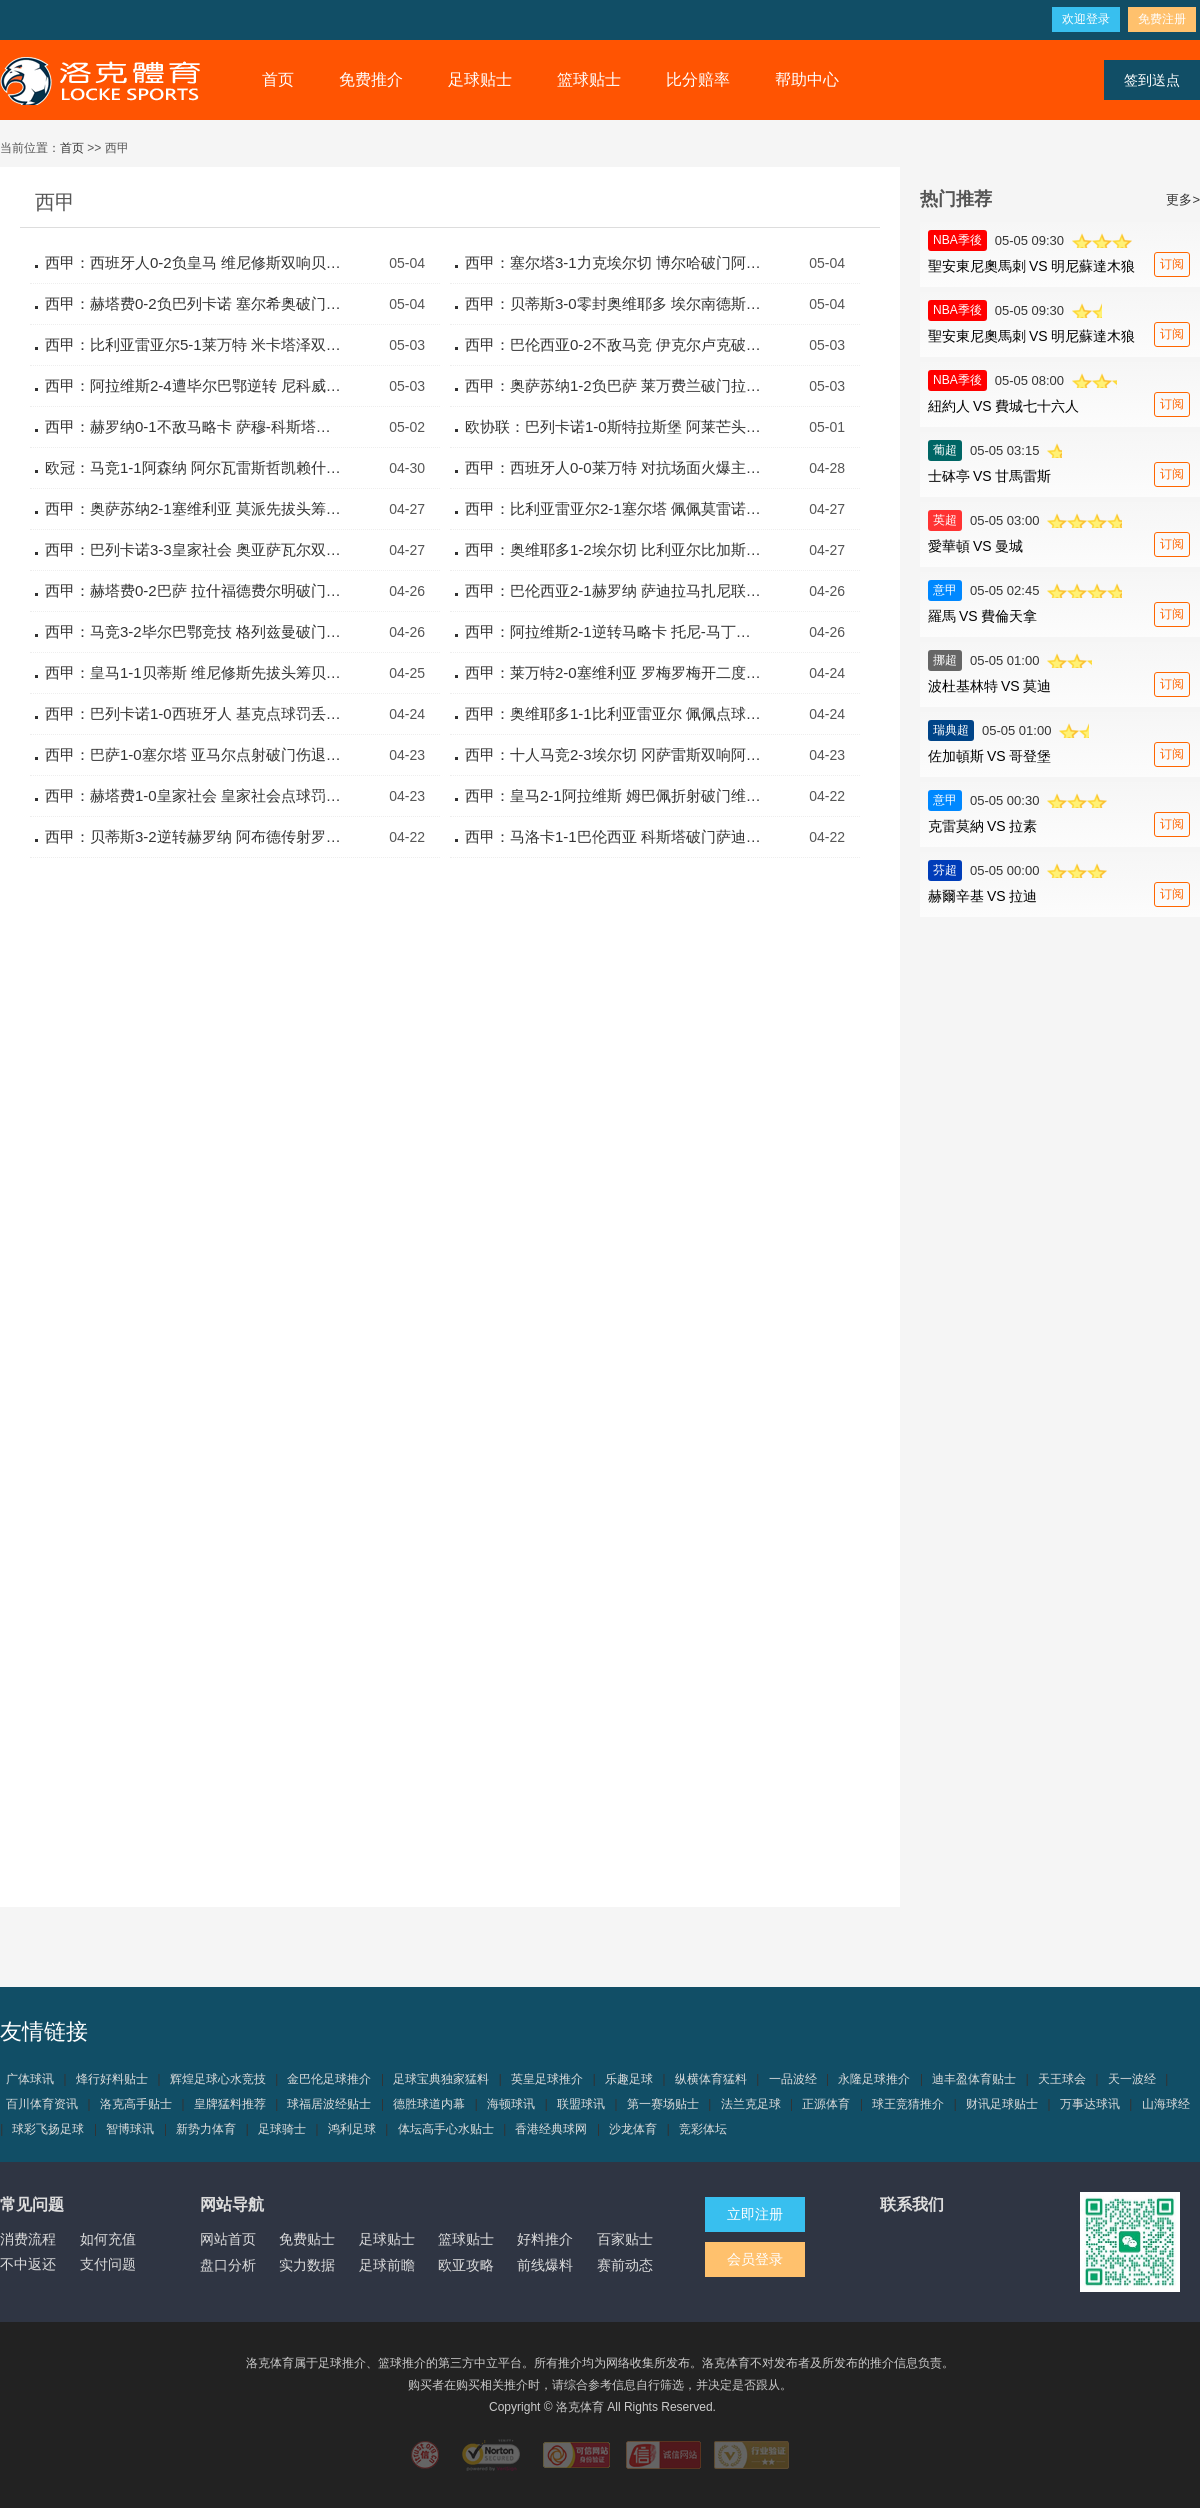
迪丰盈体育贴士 (974, 2079)
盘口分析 (228, 2265)
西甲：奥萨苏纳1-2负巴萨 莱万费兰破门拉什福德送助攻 (615, 385)
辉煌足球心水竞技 (218, 2079)
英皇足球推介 (547, 2079)
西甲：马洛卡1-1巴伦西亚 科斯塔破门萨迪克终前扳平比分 (615, 836)
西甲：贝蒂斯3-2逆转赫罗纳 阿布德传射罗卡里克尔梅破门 (195, 836)
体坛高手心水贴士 (446, 2129)
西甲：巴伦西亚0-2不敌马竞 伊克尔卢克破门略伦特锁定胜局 (615, 344)
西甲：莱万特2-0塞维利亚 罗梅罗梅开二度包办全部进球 (615, 672)
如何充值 (108, 2239)
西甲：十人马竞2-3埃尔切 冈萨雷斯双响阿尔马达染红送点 (615, 754)
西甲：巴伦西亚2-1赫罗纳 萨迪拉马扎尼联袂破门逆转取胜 (615, 590)
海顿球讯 (511, 2104)
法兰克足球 (751, 2104)
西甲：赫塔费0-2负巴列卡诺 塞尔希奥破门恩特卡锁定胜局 (195, 303)
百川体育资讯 (42, 2104)
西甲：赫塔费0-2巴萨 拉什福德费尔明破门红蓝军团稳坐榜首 (195, 590)
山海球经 (1166, 2104)
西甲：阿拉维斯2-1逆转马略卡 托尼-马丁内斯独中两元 (615, 631)
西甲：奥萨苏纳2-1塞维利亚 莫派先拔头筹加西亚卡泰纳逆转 (195, 508)
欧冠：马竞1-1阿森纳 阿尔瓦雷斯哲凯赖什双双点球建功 (195, 467)
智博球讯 (130, 2129)
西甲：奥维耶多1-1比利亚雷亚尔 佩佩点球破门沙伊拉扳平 (615, 713)
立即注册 (755, 2214)
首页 (278, 79)
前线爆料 (545, 2265)
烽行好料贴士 (112, 2079)
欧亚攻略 (466, 2265)
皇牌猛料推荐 (230, 2104)
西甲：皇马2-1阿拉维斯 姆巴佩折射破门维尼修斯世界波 (615, 795)
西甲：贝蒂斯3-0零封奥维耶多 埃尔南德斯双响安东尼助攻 (615, 303)
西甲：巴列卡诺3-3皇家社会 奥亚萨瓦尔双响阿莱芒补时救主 (195, 549)
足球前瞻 (387, 2265)
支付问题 (108, 2264)
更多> (1183, 199)
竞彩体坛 (703, 2129)
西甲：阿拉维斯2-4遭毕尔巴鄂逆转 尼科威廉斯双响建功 (195, 385)
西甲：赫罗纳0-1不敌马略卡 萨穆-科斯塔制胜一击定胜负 (195, 426)
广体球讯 (30, 2079)
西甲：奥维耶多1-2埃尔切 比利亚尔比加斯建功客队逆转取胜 (615, 549)
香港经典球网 (551, 2129)
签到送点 (1152, 80)
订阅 (1172, 264)
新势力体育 (206, 2129)
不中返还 (28, 2264)
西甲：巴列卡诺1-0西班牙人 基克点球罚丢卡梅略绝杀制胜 (195, 713)
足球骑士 (282, 2129)
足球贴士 (480, 79)
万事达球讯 (1090, 2104)
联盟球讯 (581, 2104)
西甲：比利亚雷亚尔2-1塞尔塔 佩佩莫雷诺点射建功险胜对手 (615, 508)
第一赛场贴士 (663, 2104)
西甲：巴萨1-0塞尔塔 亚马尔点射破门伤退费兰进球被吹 (195, 754)
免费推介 (371, 79)
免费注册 (1162, 19)
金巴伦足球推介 (329, 2079)
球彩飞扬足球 (48, 2129)
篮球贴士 (589, 79)
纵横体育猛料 (711, 2079)
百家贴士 (625, 2239)
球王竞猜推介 (908, 2104)
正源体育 (826, 2104)
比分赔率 (698, 79)
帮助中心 (807, 79)
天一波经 (1132, 2079)
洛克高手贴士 (136, 2104)
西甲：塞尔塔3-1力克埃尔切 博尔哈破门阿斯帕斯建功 (615, 262)
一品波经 (793, 2079)
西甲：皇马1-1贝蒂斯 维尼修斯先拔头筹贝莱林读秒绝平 (195, 672)
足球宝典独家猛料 (441, 2079)
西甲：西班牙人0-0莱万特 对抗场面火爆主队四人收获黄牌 (615, 467)
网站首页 (228, 2239)
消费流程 (28, 2239)
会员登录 (755, 2259)
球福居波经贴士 (329, 2104)
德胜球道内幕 (429, 2104)
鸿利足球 (352, 2129)
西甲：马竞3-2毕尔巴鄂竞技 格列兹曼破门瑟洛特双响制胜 (195, 631)
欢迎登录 (1086, 19)
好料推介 (545, 2239)
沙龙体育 (633, 2129)
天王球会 (1062, 2079)
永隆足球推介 (874, 2079)
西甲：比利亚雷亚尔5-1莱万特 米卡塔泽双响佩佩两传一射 (195, 344)
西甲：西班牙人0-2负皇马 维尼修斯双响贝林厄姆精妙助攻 (195, 262)
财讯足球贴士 (1002, 2104)
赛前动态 (625, 2265)
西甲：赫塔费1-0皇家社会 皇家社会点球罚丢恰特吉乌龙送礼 (195, 795)
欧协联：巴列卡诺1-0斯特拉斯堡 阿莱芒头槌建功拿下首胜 (615, 426)
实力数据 (307, 2265)
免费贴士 (307, 2239)
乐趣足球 (629, 2079)
